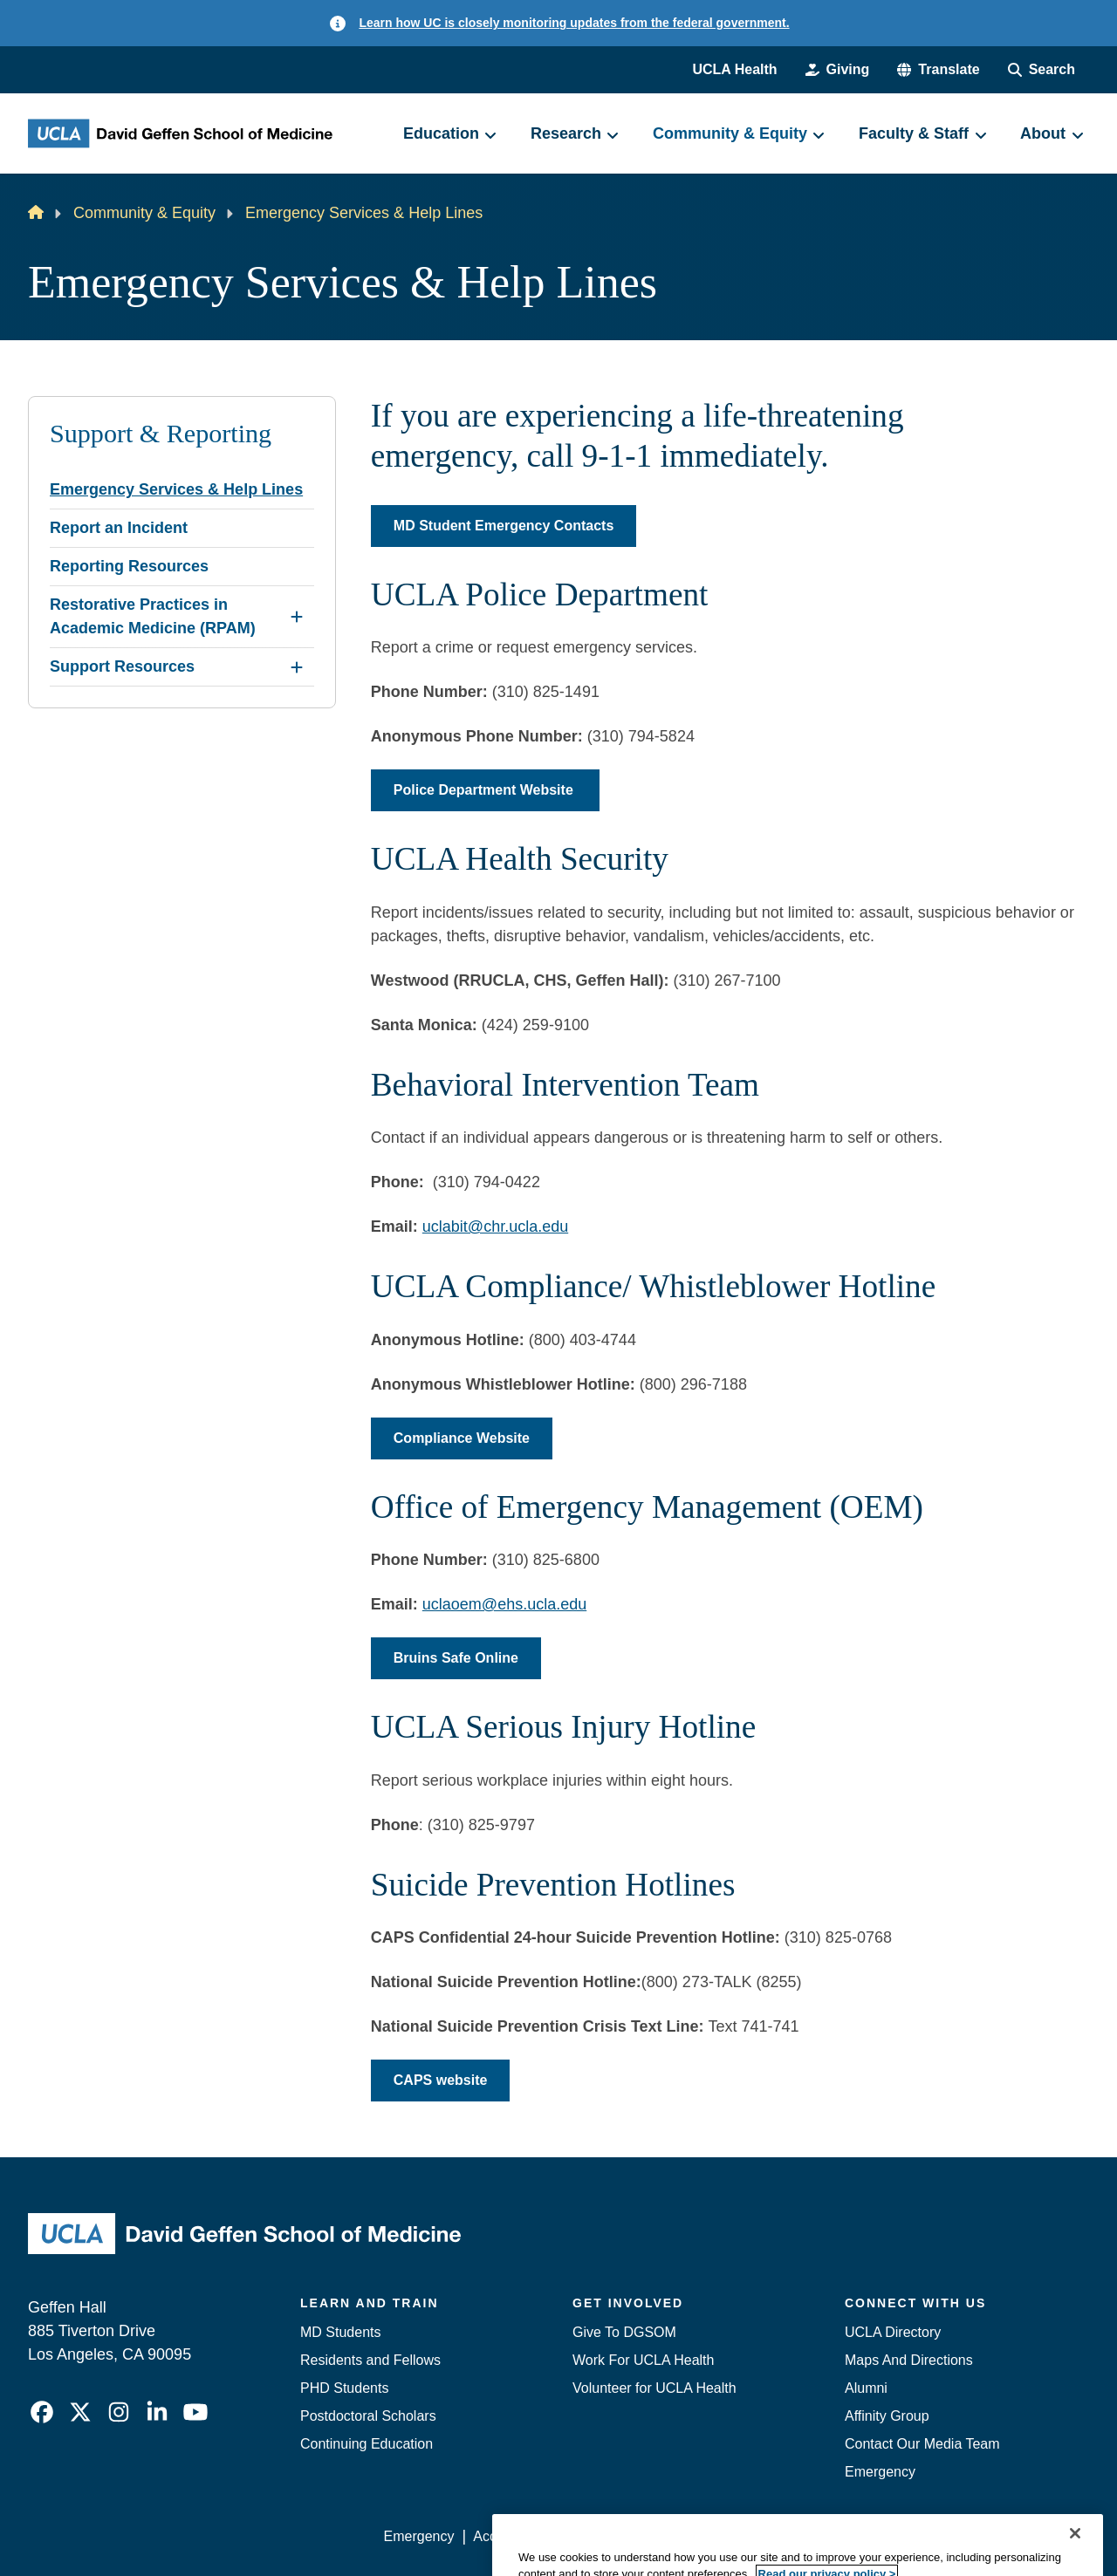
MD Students (340, 2332)
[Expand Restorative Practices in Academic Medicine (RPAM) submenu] (296, 616)
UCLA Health (734, 69)
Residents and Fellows (370, 2360)
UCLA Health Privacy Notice (801, 2536)
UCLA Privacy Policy (632, 2536)
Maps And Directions (909, 2360)
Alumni (866, 2388)
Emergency (880, 2471)
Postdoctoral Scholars (368, 2416)
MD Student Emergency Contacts (503, 525)
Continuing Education (366, 2443)
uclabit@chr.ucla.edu (495, 1226)
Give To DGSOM (624, 2332)
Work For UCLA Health (643, 2360)
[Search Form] (1041, 70)
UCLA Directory (893, 2332)
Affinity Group (887, 2416)
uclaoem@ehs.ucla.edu (504, 1604)
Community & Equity (144, 213)
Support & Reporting (160, 433)
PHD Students (344, 2388)
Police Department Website (485, 789)
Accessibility (511, 2536)
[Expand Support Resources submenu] (296, 667)
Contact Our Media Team (922, 2443)
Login (924, 2536)
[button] (938, 70)
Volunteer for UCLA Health (654, 2388)
